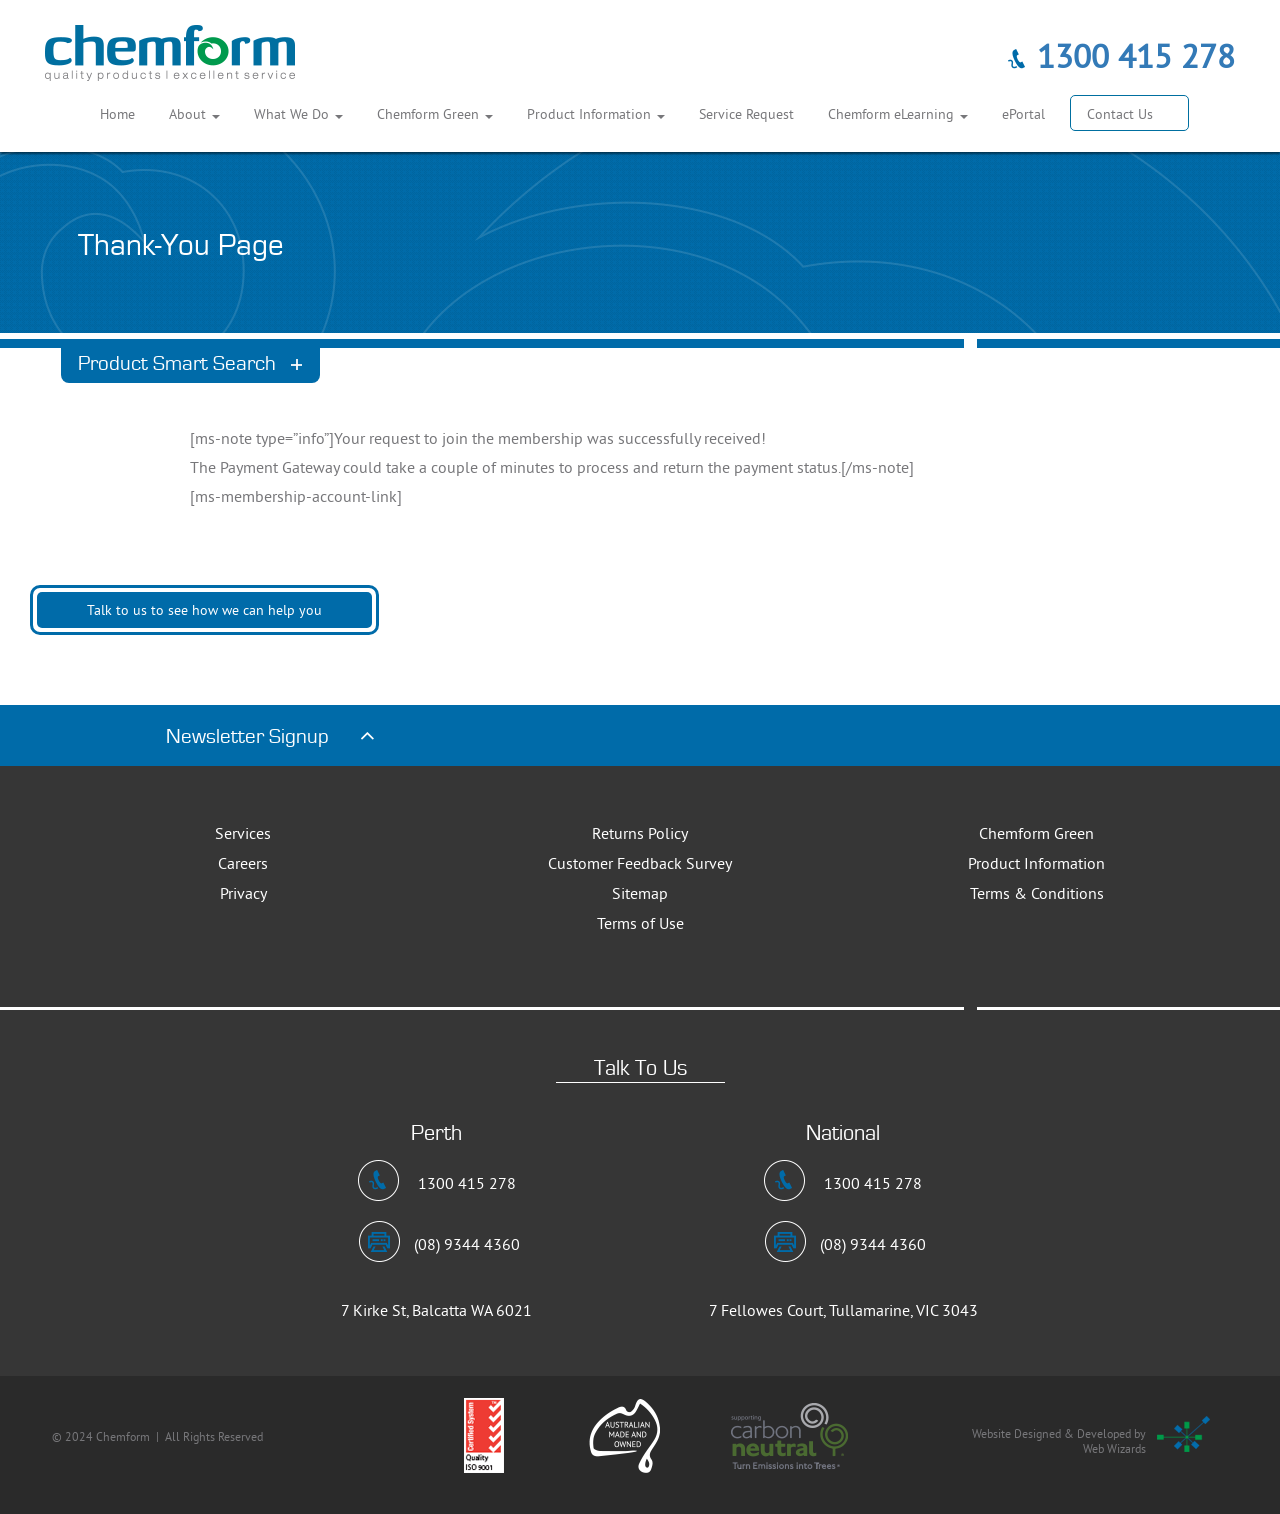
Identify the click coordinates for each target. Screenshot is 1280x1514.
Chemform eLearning (898, 114)
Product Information (596, 114)
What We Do (298, 114)
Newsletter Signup (247, 736)
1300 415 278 (1136, 56)
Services (243, 833)
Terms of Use (640, 923)
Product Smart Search (190, 363)
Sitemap (640, 893)
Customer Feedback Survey (640, 863)
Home (117, 114)
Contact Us (1130, 114)
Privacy (243, 893)
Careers (243, 863)
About (194, 114)
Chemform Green (435, 114)
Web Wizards (1114, 1448)
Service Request (746, 114)
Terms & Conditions (1037, 893)
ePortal (1023, 114)
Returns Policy (640, 833)
